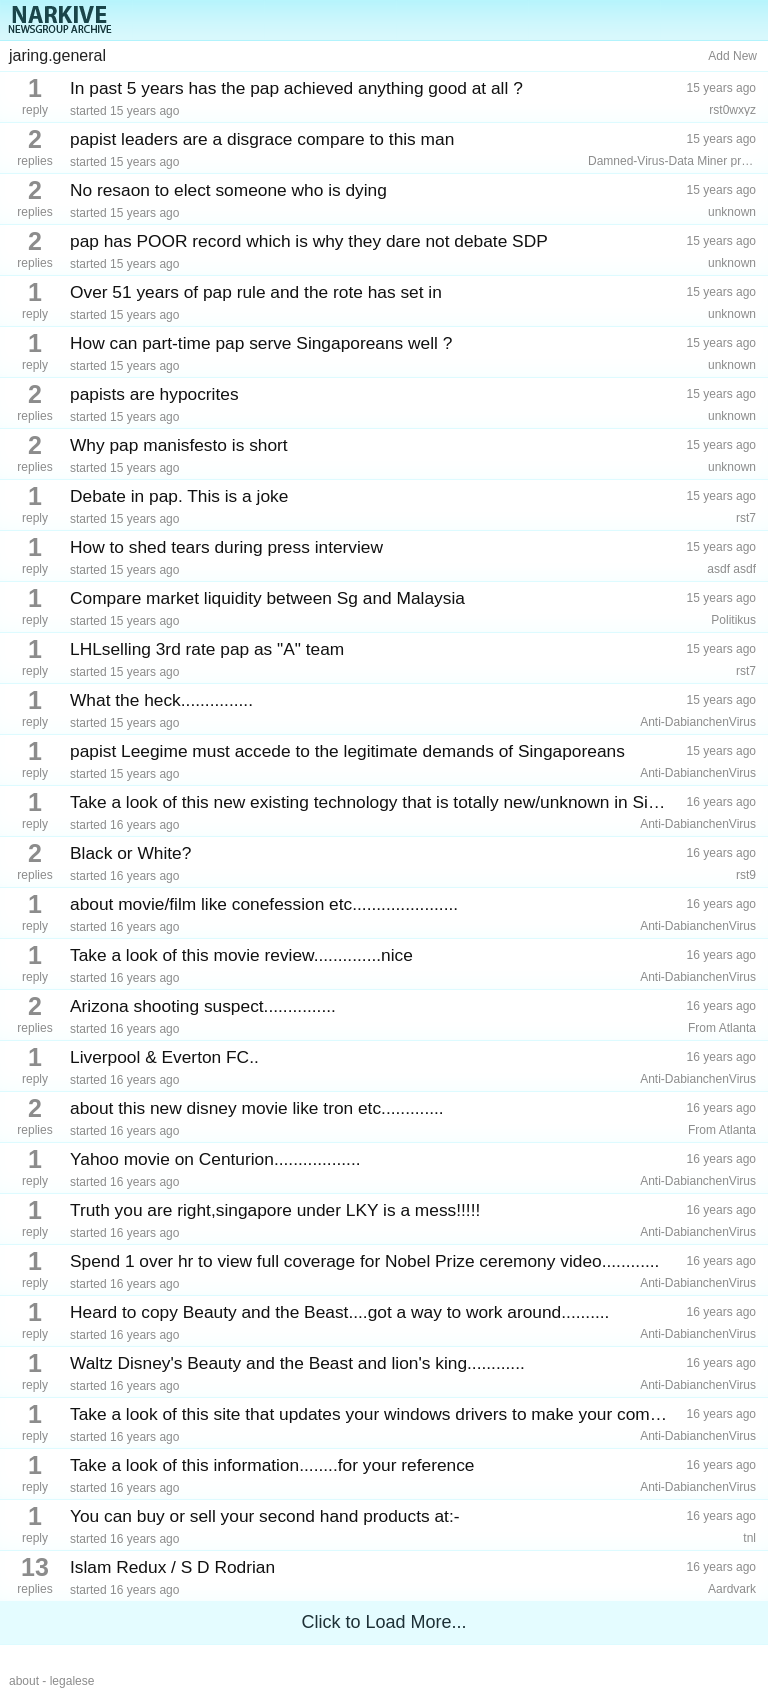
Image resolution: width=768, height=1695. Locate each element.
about (24, 1681)
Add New (732, 56)
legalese (72, 1681)
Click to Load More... (383, 1622)
